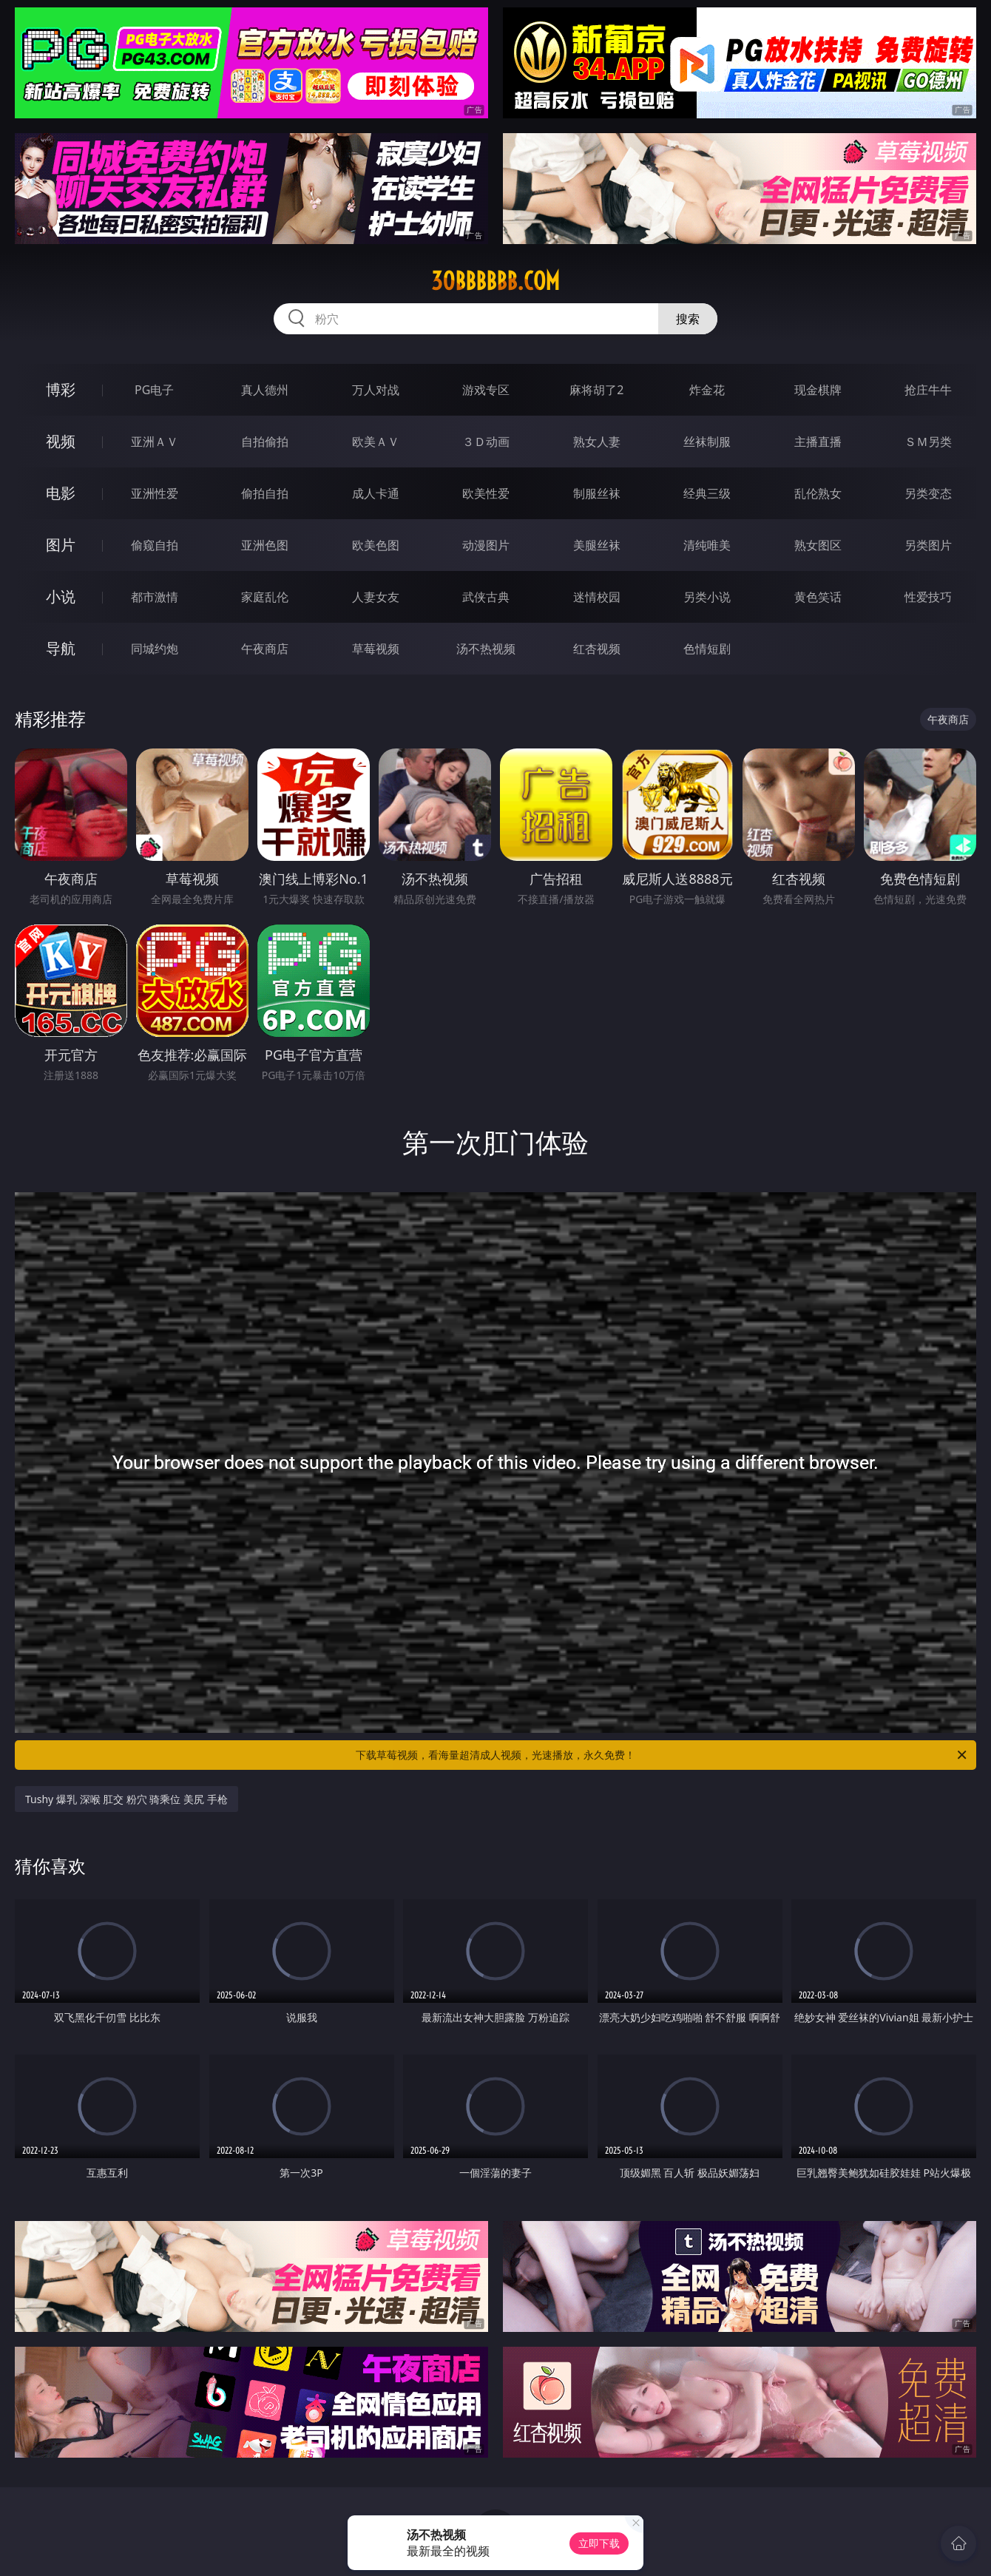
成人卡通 (375, 493)
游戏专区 (486, 390)
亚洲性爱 (154, 493)
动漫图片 (486, 545)
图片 (60, 545)
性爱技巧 (928, 597)
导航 (60, 648)
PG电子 (154, 390)
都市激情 (154, 597)
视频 (60, 441)
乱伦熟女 (818, 493)
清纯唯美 (707, 545)
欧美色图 (375, 545)
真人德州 (264, 390)
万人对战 (375, 390)
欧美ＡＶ (375, 441)
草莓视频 (375, 648)
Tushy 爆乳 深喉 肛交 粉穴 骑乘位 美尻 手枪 (126, 1799)
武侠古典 (486, 597)
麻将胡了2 (596, 390)
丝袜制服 (707, 441)
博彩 (60, 389)
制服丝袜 (596, 493)
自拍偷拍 (264, 441)
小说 (60, 596)
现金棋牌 (818, 390)
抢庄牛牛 (928, 390)
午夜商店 (264, 648)
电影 (60, 493)
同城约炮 (154, 648)
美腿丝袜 (596, 545)
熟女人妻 (596, 441)
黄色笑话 (818, 597)
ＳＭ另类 (928, 441)
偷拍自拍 (264, 493)
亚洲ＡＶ (154, 441)
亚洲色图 (264, 545)
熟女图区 (818, 545)
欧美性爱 (486, 493)
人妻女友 (375, 597)
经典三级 (707, 493)
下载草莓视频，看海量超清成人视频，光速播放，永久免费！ (662, 1755)
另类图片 (928, 545)
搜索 (688, 319)
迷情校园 (596, 597)
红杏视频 (596, 648)
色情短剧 (707, 648)
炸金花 (707, 390)
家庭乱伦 (264, 597)
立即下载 (599, 2543)
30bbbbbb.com (495, 281)
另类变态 (928, 493)
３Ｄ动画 (486, 441)
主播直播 (818, 441)
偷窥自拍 (154, 545)
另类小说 (707, 597)
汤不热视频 (485, 648)
